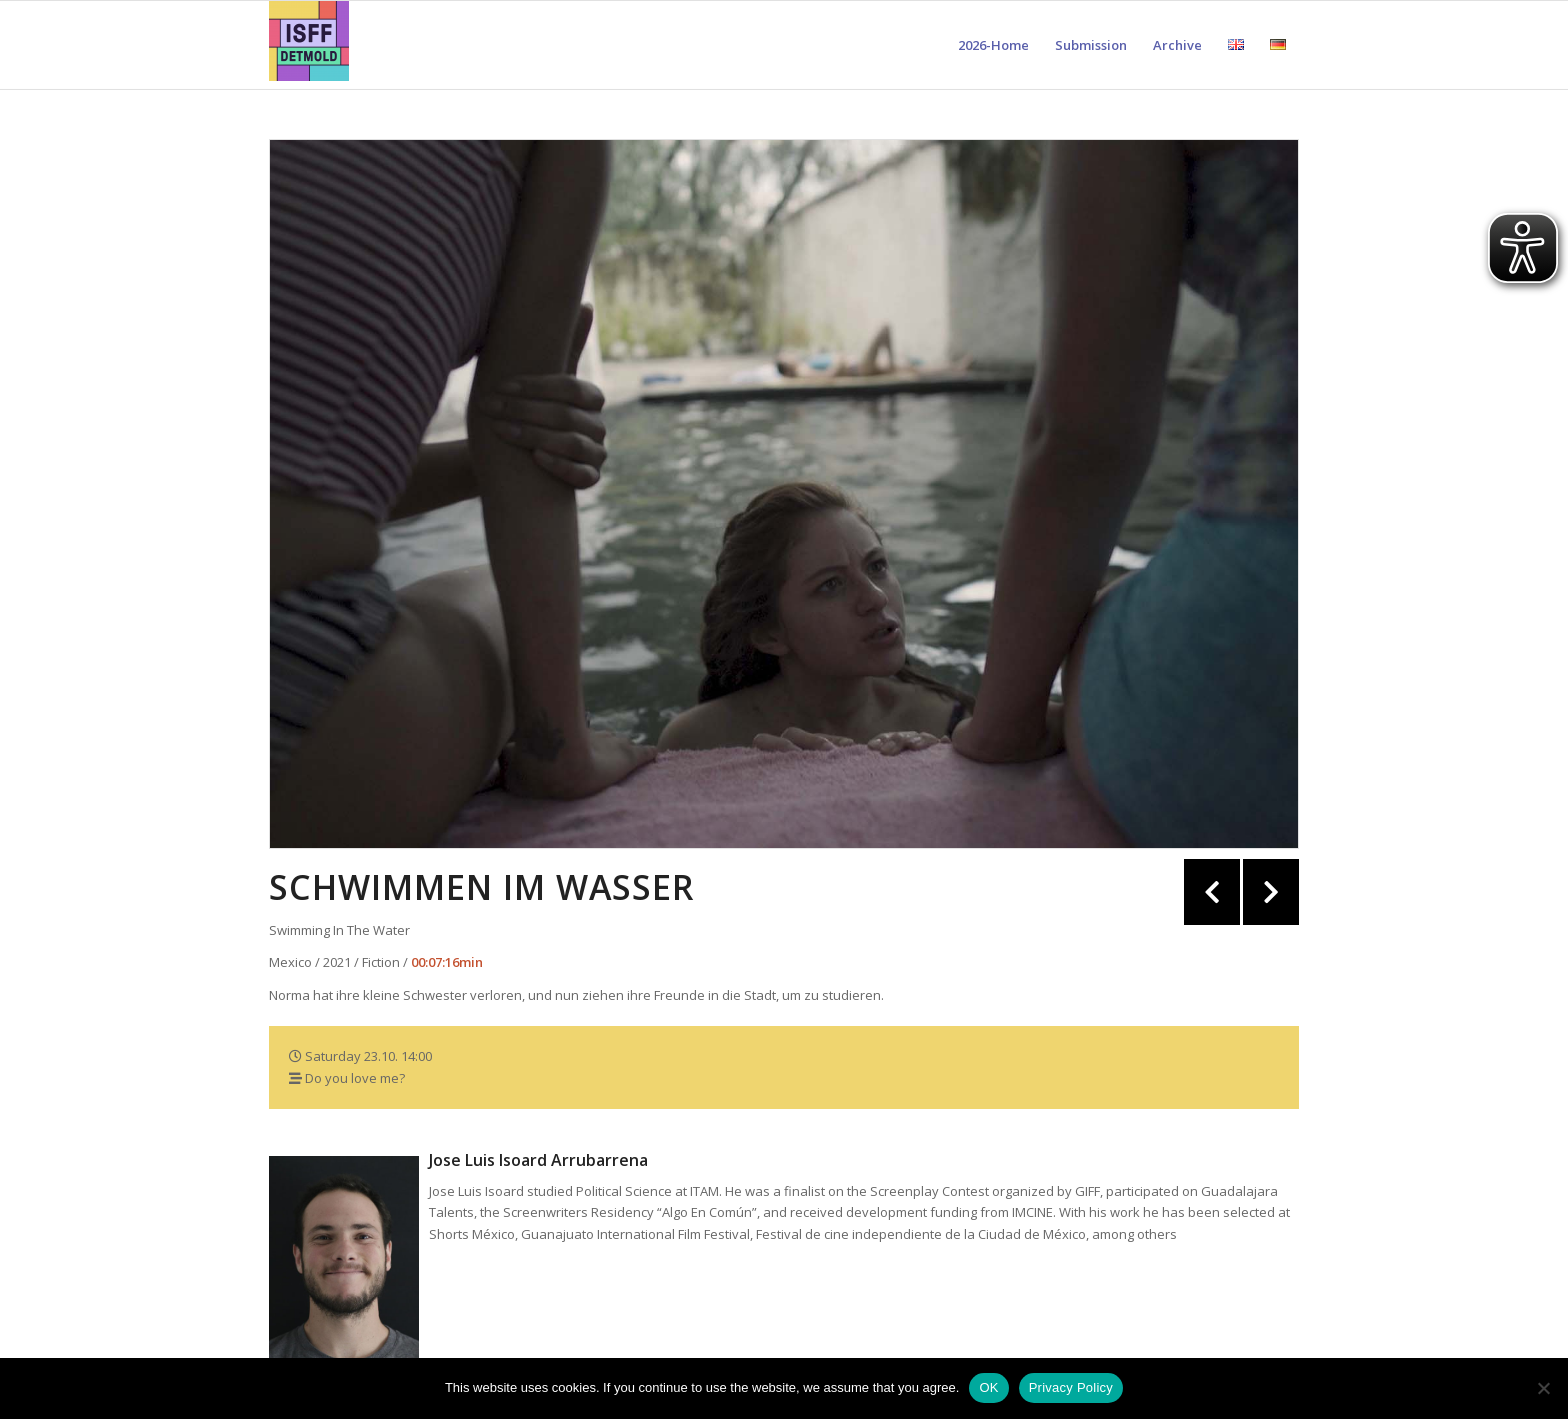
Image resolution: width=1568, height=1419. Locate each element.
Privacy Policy (1071, 1387)
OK (988, 1387)
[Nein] (1543, 1388)
